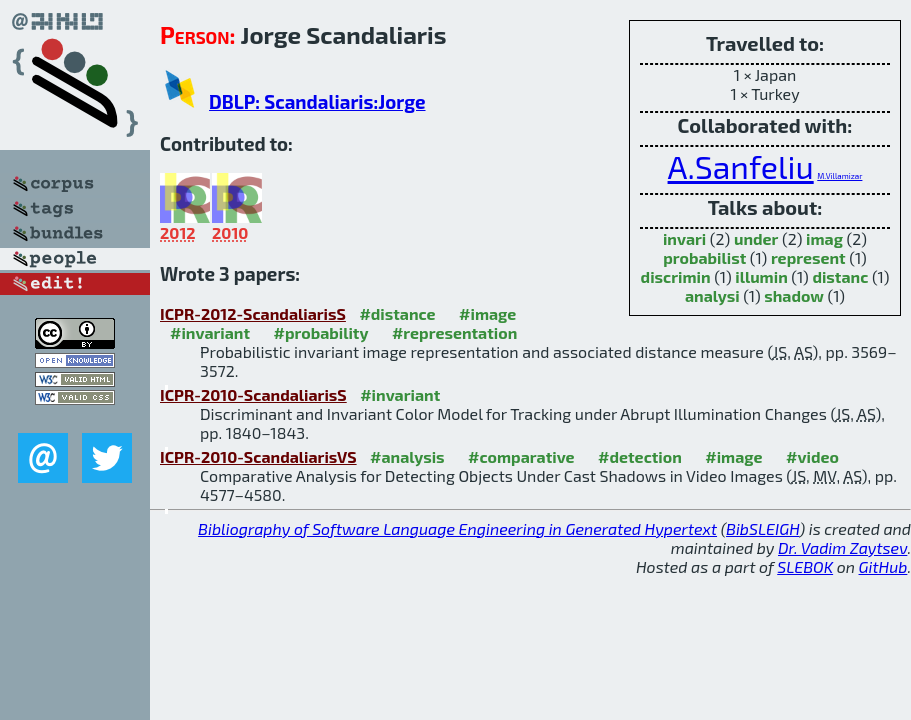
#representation (454, 332)
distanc (840, 276)
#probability (321, 332)
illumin (761, 276)
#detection (640, 456)
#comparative (521, 456)
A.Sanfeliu (741, 166)
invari (684, 238)
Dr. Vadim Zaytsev (842, 547)
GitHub (883, 566)
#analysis (407, 456)
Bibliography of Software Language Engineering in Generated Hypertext (457, 528)
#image (487, 313)
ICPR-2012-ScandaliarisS (253, 313)
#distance (397, 313)
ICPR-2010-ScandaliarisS (253, 394)
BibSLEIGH (762, 528)
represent (808, 257)
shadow (794, 295)
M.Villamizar (839, 176)
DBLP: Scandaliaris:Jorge (317, 101)
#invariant (210, 332)
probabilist (704, 257)
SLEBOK (805, 566)
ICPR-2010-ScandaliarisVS (258, 456)
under (756, 238)
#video (812, 456)
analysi (712, 295)
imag (824, 238)
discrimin (676, 276)
